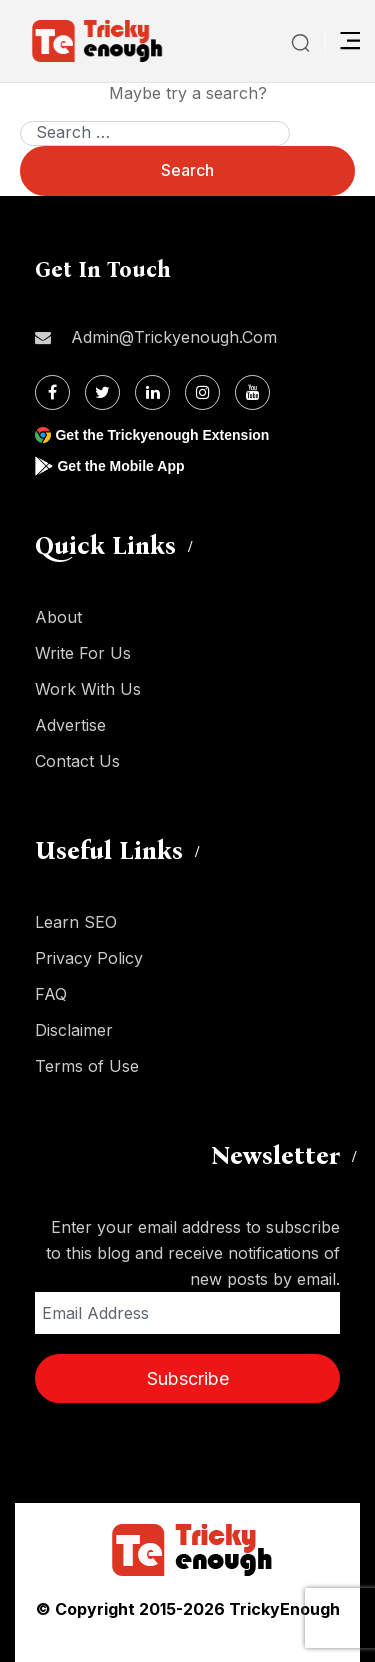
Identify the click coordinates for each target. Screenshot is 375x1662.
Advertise (70, 725)
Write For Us (83, 653)
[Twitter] (102, 392)
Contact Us (77, 761)
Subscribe (188, 1378)
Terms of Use (87, 1066)
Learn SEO (76, 922)
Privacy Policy (89, 958)
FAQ (51, 994)
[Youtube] (252, 392)
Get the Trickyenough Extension (162, 435)
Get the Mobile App (120, 466)
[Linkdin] (152, 392)
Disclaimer (74, 1030)
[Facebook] (52, 392)
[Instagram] (202, 392)
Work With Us (88, 689)
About (58, 617)
